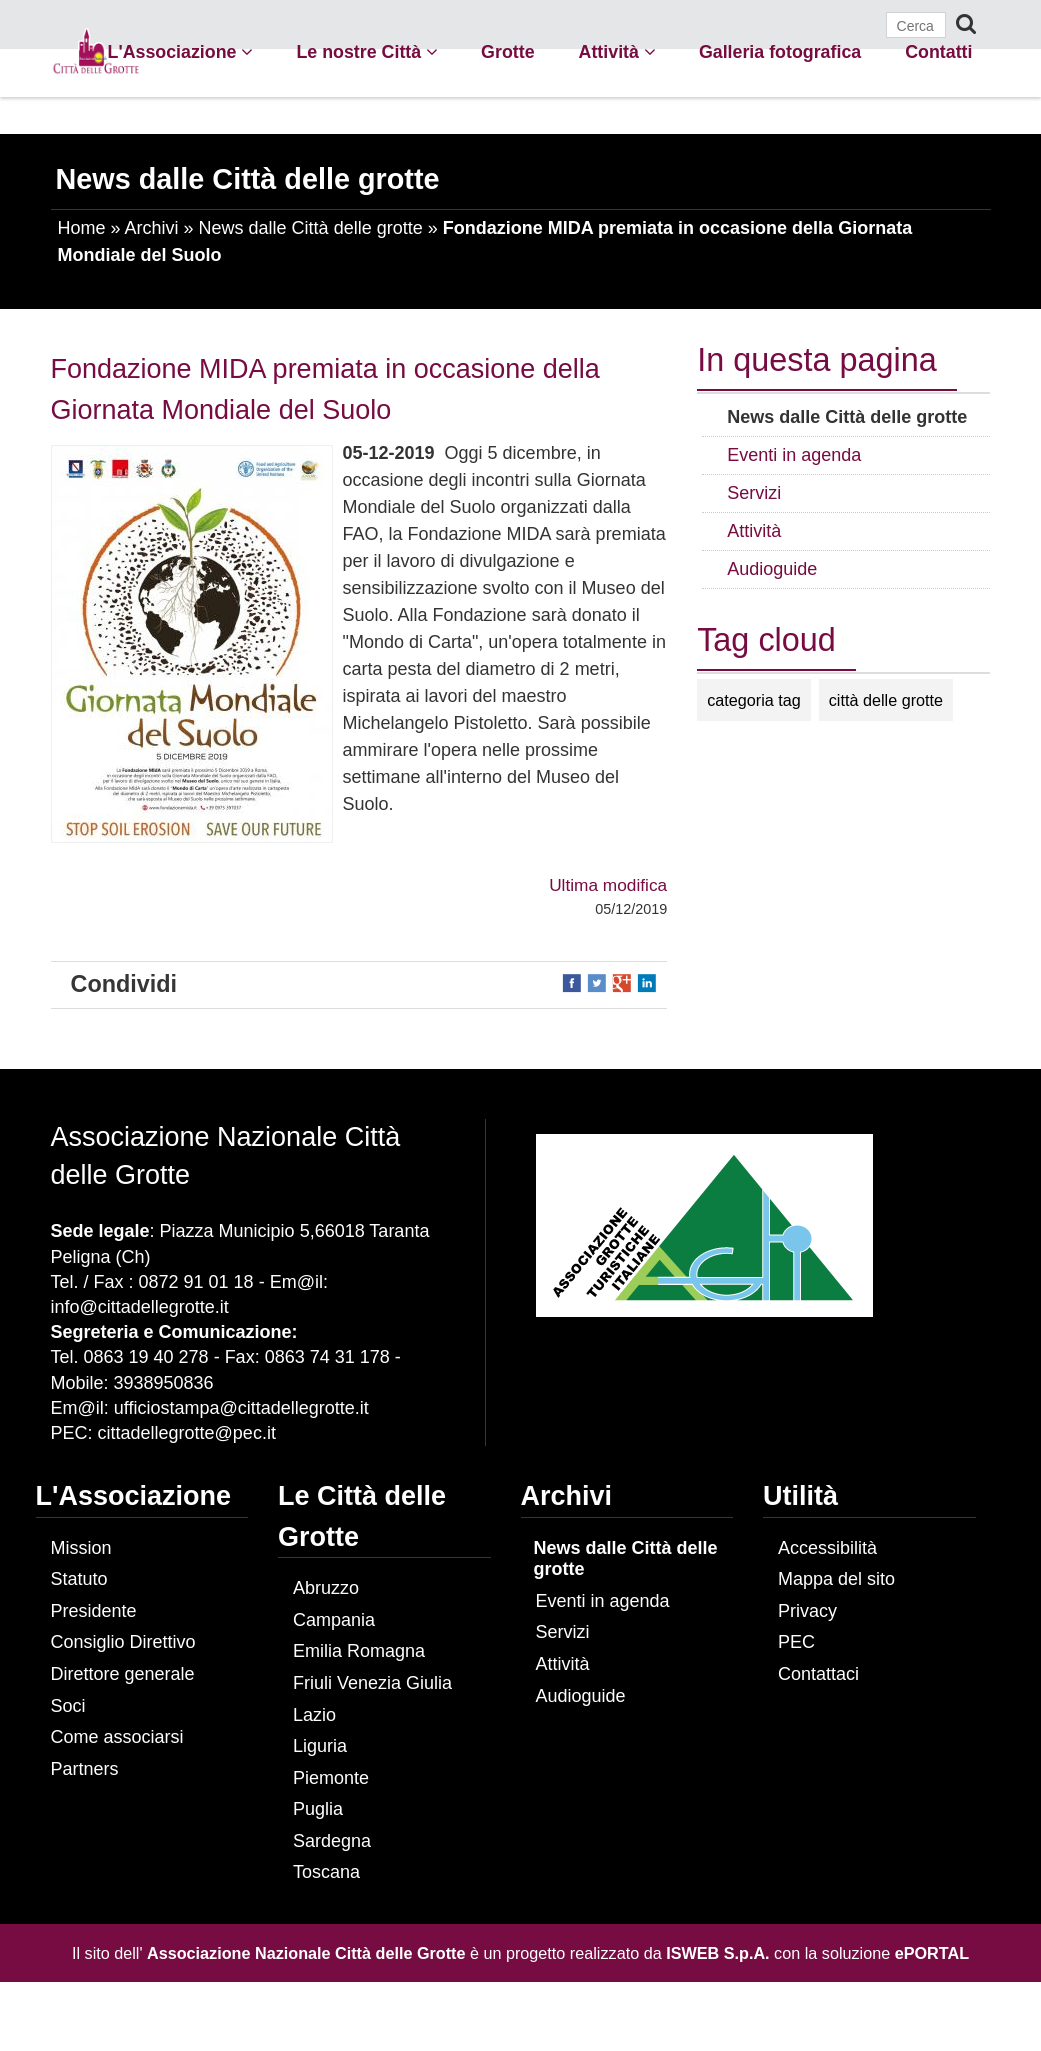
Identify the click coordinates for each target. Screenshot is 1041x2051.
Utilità (800, 1496)
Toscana (326, 1872)
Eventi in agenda (603, 1601)
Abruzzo (326, 1588)
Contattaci (818, 1674)
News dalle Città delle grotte (311, 228)
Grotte (507, 52)
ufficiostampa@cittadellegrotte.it (241, 1408)
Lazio (314, 1715)
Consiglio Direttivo (123, 1642)
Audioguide (581, 1696)
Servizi (563, 1632)
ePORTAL (932, 1953)
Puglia (318, 1809)
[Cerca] (916, 25)
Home (82, 228)
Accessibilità (827, 1548)
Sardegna (332, 1841)
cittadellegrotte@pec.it (187, 1433)
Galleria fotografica (780, 52)
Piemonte (331, 1778)
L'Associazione (180, 52)
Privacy (807, 1611)
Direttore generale (123, 1674)
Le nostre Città (366, 52)
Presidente (94, 1611)
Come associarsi (117, 1737)
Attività (617, 52)
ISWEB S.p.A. (717, 1953)
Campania (334, 1620)
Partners (85, 1769)
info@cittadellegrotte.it (140, 1307)
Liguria (320, 1746)
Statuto (79, 1579)
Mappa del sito (836, 1579)
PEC (796, 1642)
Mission (81, 1548)
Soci (68, 1706)
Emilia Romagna (359, 1651)
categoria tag (754, 700)
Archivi (152, 228)
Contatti (938, 52)
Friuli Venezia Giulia (372, 1683)
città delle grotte (886, 700)
